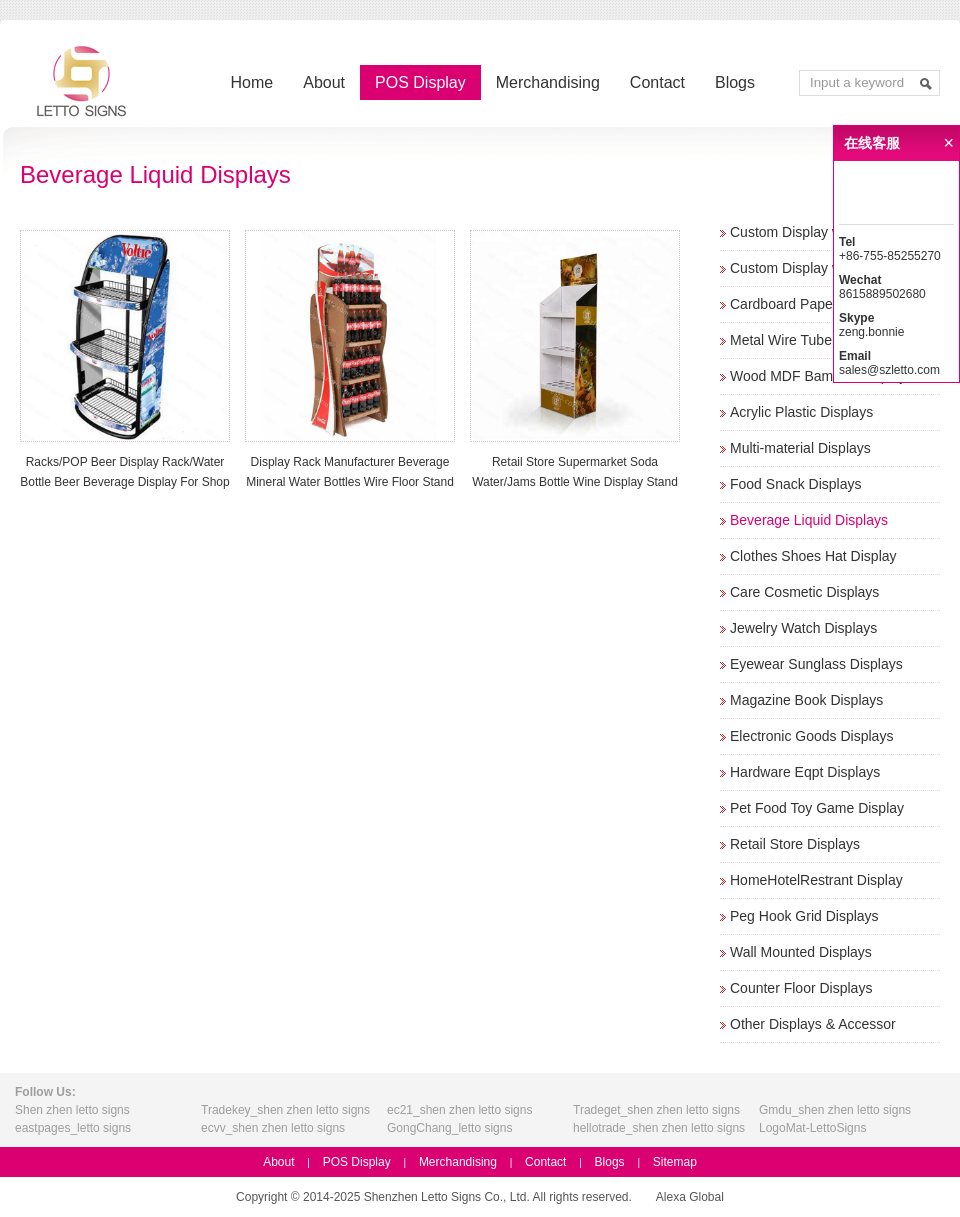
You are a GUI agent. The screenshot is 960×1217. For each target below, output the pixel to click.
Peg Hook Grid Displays (804, 916)
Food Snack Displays (796, 484)
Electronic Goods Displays (811, 736)
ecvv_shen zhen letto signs (273, 1128)
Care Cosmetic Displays (804, 592)
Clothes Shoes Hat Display (813, 556)
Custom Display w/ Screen (812, 232)
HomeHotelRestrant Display (816, 880)
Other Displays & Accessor (813, 1024)
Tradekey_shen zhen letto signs (285, 1110)
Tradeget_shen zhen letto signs (656, 1110)
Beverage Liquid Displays (809, 520)
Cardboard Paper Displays (812, 304)
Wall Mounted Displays (801, 952)
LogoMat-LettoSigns (812, 1128)
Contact (657, 82)
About (324, 82)
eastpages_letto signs (73, 1128)
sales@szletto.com (889, 370)
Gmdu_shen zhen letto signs (835, 1110)
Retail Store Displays (795, 844)
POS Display (420, 82)
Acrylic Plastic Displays (801, 412)
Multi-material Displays (800, 448)
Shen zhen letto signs (72, 1110)
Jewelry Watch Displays (803, 628)
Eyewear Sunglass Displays (816, 664)
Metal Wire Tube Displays (809, 340)
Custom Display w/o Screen (816, 268)
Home (252, 82)
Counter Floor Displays (801, 988)
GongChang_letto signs (449, 1128)
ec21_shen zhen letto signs (459, 1110)
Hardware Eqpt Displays (805, 772)
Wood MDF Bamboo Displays (821, 376)
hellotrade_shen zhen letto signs (659, 1128)
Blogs (735, 82)
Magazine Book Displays (806, 700)
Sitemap (675, 1162)
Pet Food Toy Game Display (817, 808)
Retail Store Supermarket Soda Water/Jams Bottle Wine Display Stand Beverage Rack (575, 482)
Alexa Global (690, 1197)
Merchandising (548, 82)
